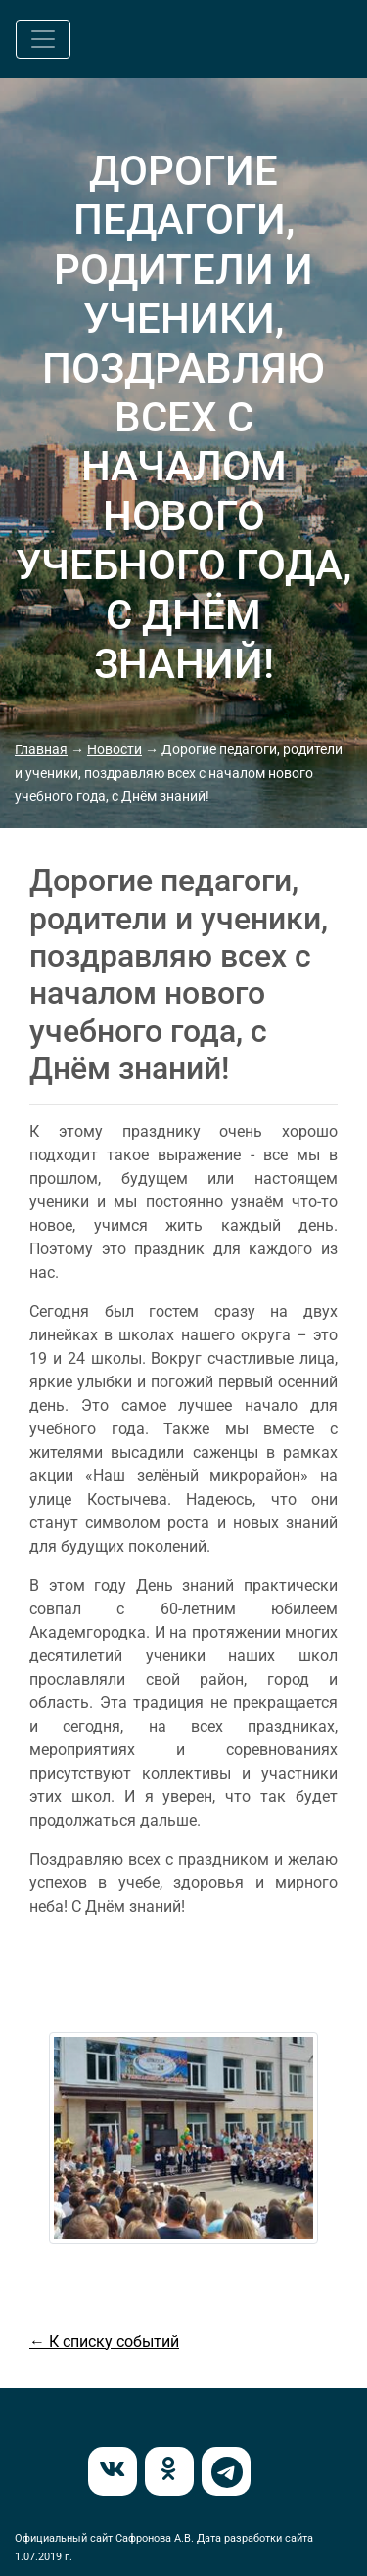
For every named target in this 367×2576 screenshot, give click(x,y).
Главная (41, 749)
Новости (114, 749)
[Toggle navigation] (43, 39)
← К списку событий (104, 2341)
